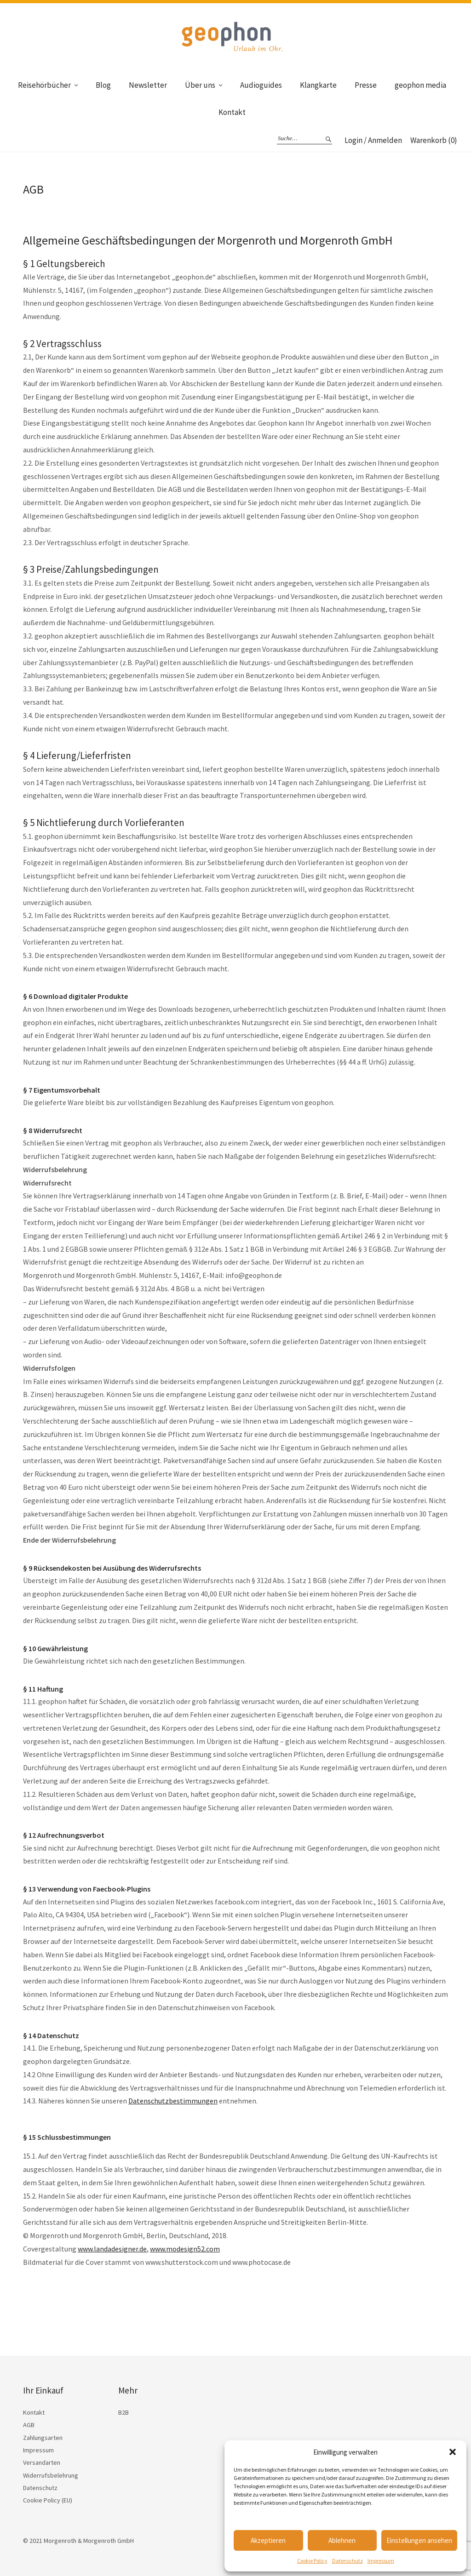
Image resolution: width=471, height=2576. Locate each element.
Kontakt (232, 112)
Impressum (381, 2560)
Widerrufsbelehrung (50, 2475)
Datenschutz (347, 2560)
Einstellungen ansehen (419, 2540)
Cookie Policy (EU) (47, 2500)
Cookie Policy (312, 2560)
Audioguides (261, 85)
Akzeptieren (268, 2540)
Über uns (200, 85)
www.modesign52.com (185, 2248)
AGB (28, 2425)
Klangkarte (318, 85)
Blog (103, 85)
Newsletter (148, 85)
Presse (366, 85)
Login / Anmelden (373, 140)
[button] (452, 2451)
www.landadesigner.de (112, 2248)
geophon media (420, 85)
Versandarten (41, 2462)
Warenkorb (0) (433, 140)
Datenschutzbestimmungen (173, 2100)
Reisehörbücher (44, 85)
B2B (123, 2412)
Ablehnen (342, 2540)
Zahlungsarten (43, 2438)
